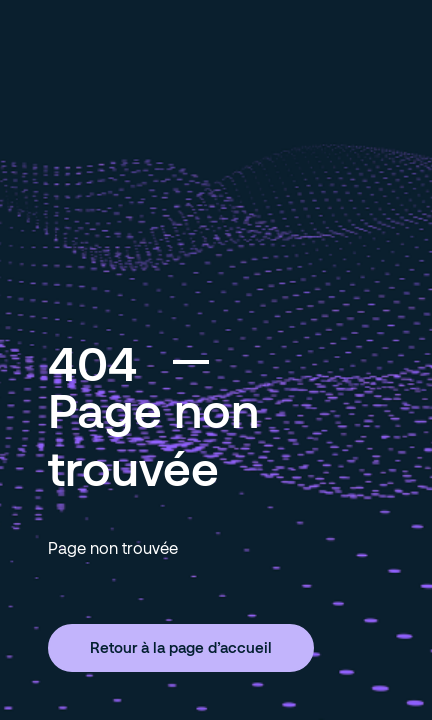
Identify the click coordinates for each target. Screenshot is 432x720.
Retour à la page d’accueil (181, 647)
